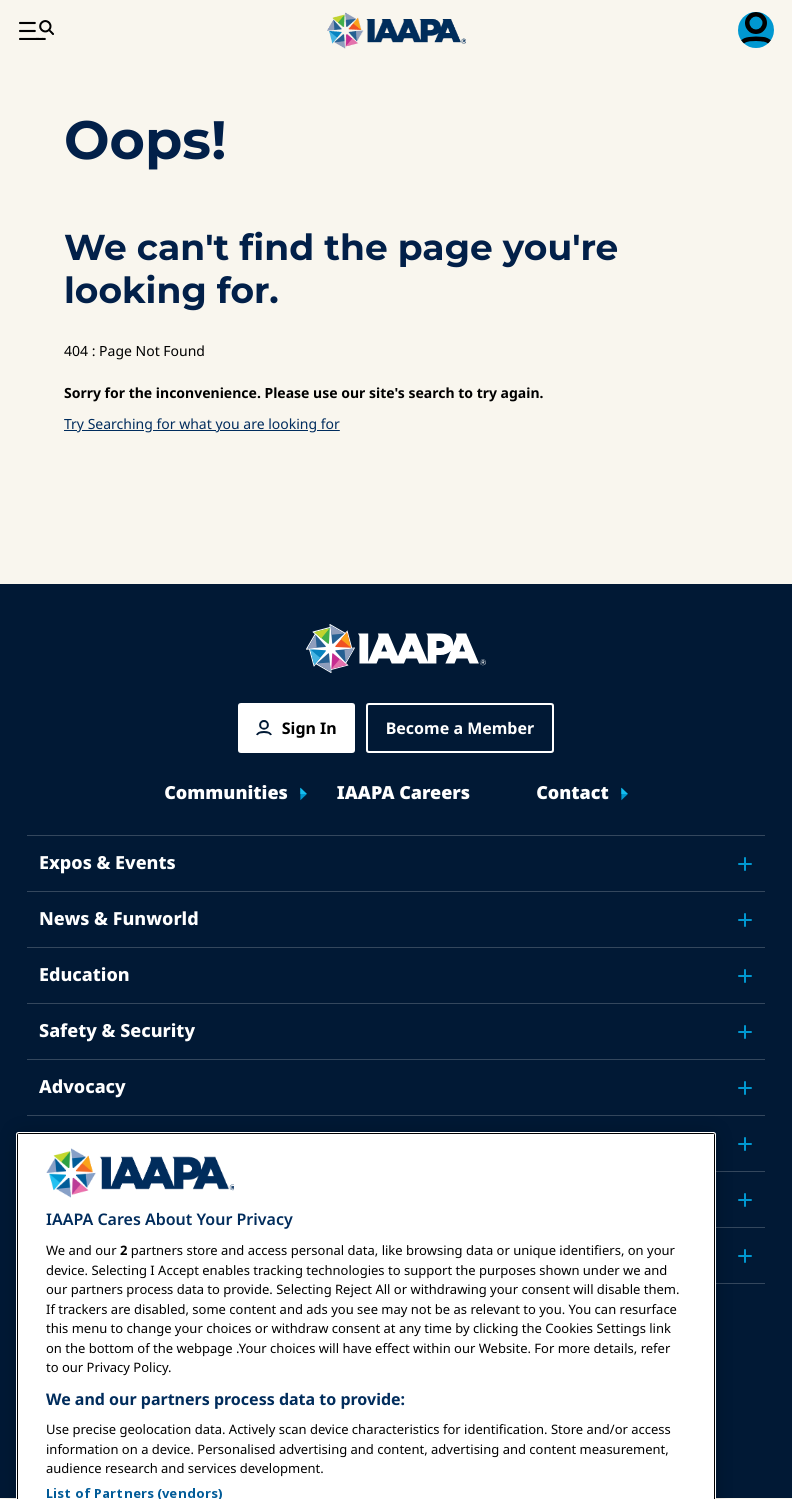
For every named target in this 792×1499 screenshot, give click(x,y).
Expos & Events (107, 863)
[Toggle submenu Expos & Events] (745, 864)
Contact (572, 793)
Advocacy (82, 1087)
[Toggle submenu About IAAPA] (745, 1200)
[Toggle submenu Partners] (745, 1256)
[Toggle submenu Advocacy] (745, 1088)
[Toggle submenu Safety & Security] (745, 1032)
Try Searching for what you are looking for (202, 424)
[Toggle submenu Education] (745, 976)
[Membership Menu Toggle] (756, 30)
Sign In (309, 728)
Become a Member (460, 728)
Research (80, 1143)
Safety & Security (117, 1031)
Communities (226, 793)
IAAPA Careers (403, 793)
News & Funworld (119, 919)
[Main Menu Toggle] (36, 30)
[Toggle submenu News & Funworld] (745, 920)
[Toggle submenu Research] (745, 1144)
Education (84, 975)
